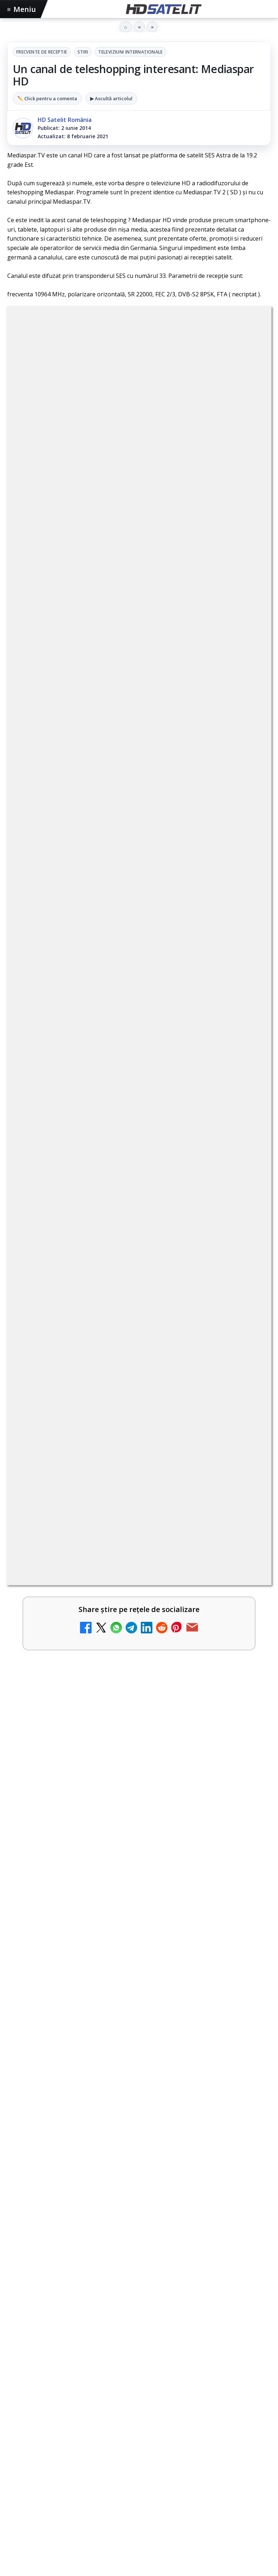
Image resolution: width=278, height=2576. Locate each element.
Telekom (160, 2400)
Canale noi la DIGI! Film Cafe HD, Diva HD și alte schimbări (124, 721)
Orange (131, 2400)
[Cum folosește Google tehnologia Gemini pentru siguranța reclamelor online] (139, 1795)
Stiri (82, 52)
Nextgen (103, 2400)
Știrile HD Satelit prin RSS (139, 2352)
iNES (217, 2400)
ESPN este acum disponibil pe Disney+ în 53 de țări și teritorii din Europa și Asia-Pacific (115, 841)
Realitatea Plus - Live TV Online (82, 1126)
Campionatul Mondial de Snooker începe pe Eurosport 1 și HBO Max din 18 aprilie (137, 1531)
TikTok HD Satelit (139, 2286)
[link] (139, 737)
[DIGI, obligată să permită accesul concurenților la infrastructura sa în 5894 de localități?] (246, 910)
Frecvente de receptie (41, 52)
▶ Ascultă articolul (111, 98)
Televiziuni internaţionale (130, 52)
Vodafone (191, 2400)
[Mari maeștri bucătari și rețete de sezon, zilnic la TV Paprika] (246, 795)
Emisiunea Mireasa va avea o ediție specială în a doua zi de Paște (126, 1014)
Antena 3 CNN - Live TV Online (80, 1069)
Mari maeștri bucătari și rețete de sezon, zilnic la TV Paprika (127, 779)
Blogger (197, 2506)
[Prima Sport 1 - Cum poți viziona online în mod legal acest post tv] (246, 968)
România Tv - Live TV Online (77, 1184)
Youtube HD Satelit (139, 2264)
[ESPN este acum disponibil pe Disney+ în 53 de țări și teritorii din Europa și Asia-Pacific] (246, 852)
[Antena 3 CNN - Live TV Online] (246, 1084)
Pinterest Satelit (139, 2330)
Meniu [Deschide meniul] (21, 9)
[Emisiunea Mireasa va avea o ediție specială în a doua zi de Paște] (246, 1026)
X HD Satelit (139, 2308)
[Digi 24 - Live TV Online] (246, 1258)
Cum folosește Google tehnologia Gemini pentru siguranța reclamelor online (135, 1710)
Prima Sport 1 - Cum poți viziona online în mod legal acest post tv (123, 956)
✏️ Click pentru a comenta (47, 98)
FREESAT (40, 2400)
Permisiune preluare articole (139, 2446)
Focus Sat (71, 2400)
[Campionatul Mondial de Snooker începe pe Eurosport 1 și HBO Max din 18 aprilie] (139, 1617)
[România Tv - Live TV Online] (246, 1200)
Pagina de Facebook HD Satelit (139, 2198)
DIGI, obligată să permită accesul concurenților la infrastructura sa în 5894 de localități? (110, 898)
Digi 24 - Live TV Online (68, 1242)
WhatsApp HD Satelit (139, 2242)
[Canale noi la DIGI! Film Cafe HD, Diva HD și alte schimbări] (246, 737)
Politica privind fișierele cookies (139, 2470)
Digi (17, 2400)
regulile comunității (126, 528)
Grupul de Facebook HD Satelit (139, 2220)
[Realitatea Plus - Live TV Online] (246, 1142)
